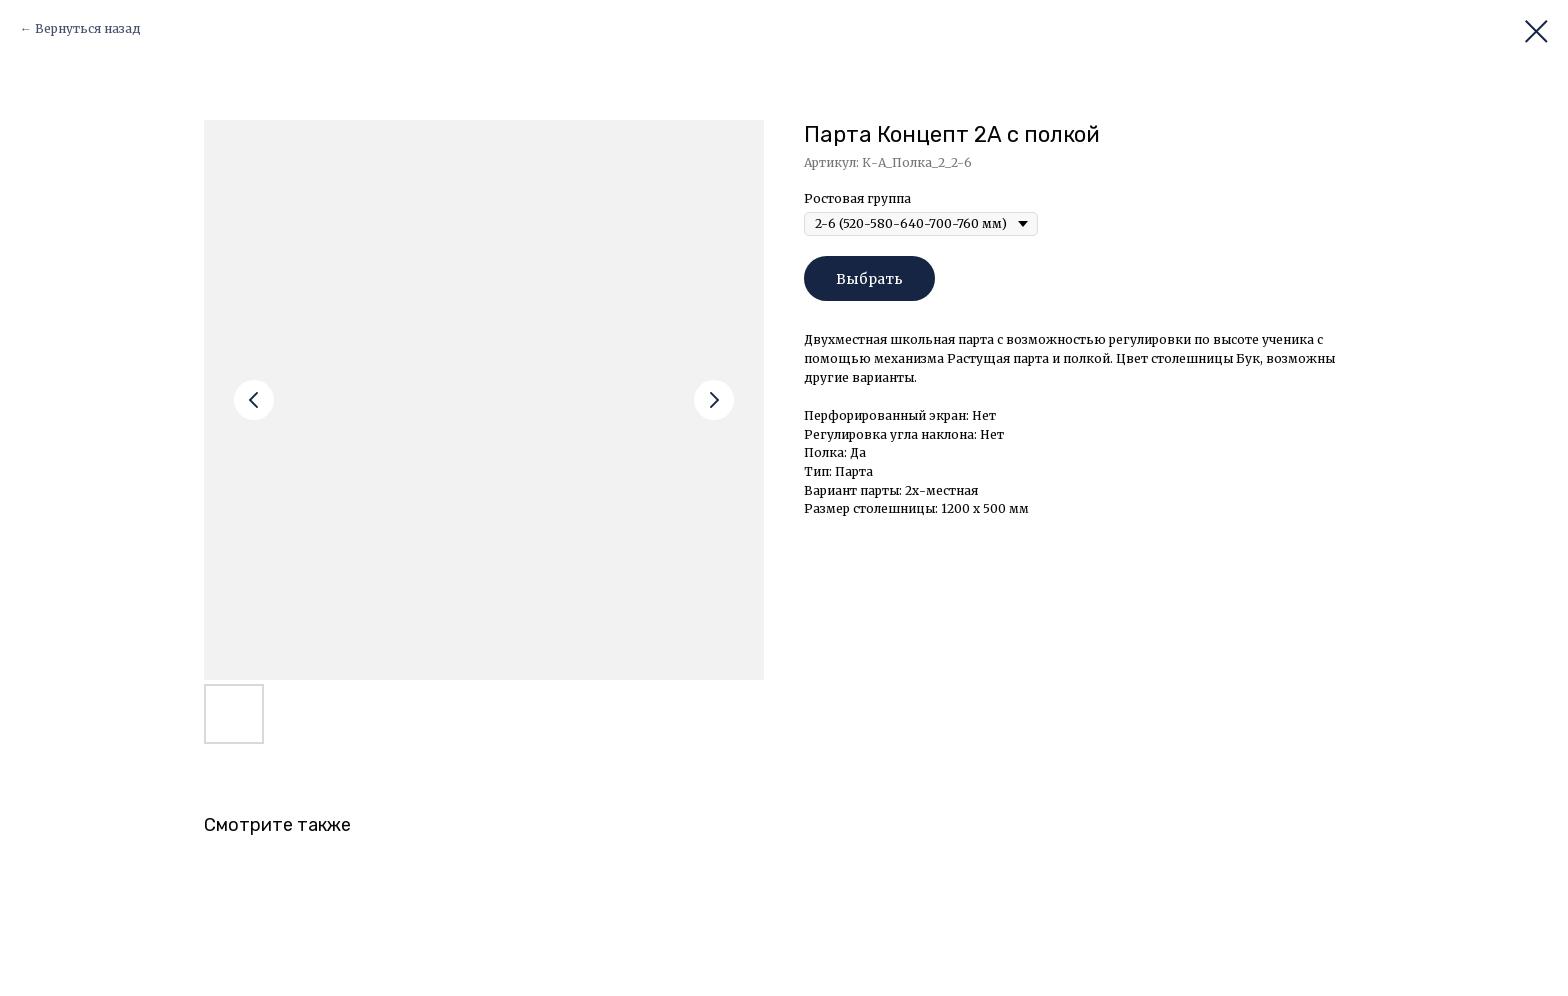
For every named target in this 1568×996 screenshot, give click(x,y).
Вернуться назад (88, 28)
